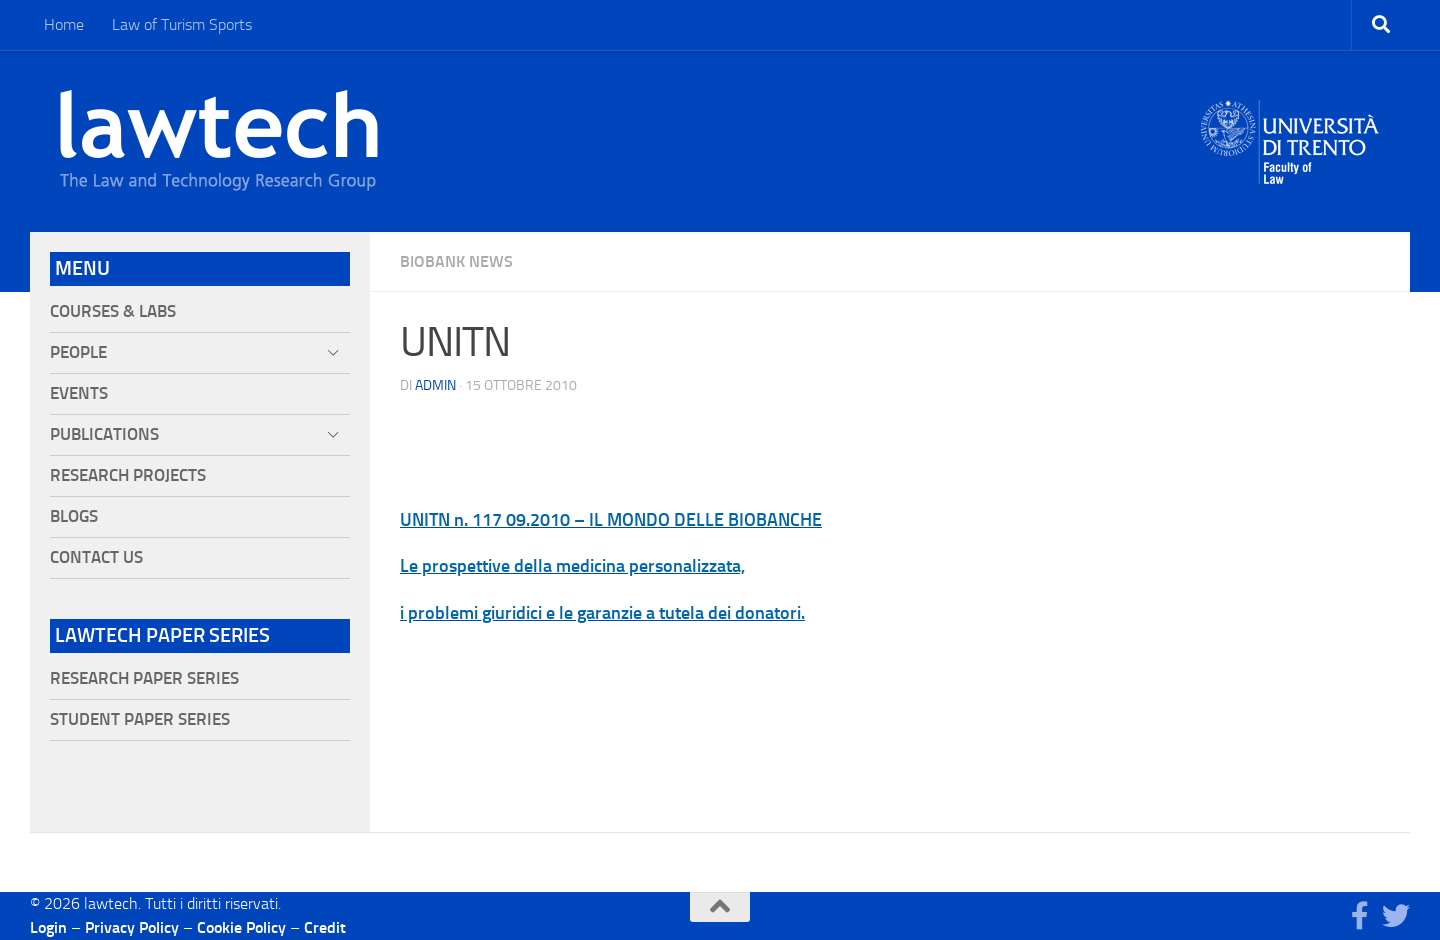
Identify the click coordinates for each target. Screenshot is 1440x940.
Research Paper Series (144, 678)
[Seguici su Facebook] (1360, 916)
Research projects (128, 475)
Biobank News (456, 261)
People (78, 352)
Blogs (74, 516)
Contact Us (96, 557)
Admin (435, 385)
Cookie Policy (241, 927)
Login (48, 927)
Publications (104, 434)
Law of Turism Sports (182, 24)
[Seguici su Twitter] (1396, 916)
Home (64, 24)
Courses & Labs (113, 311)
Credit (325, 927)
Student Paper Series (140, 719)
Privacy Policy (132, 927)
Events (79, 393)
